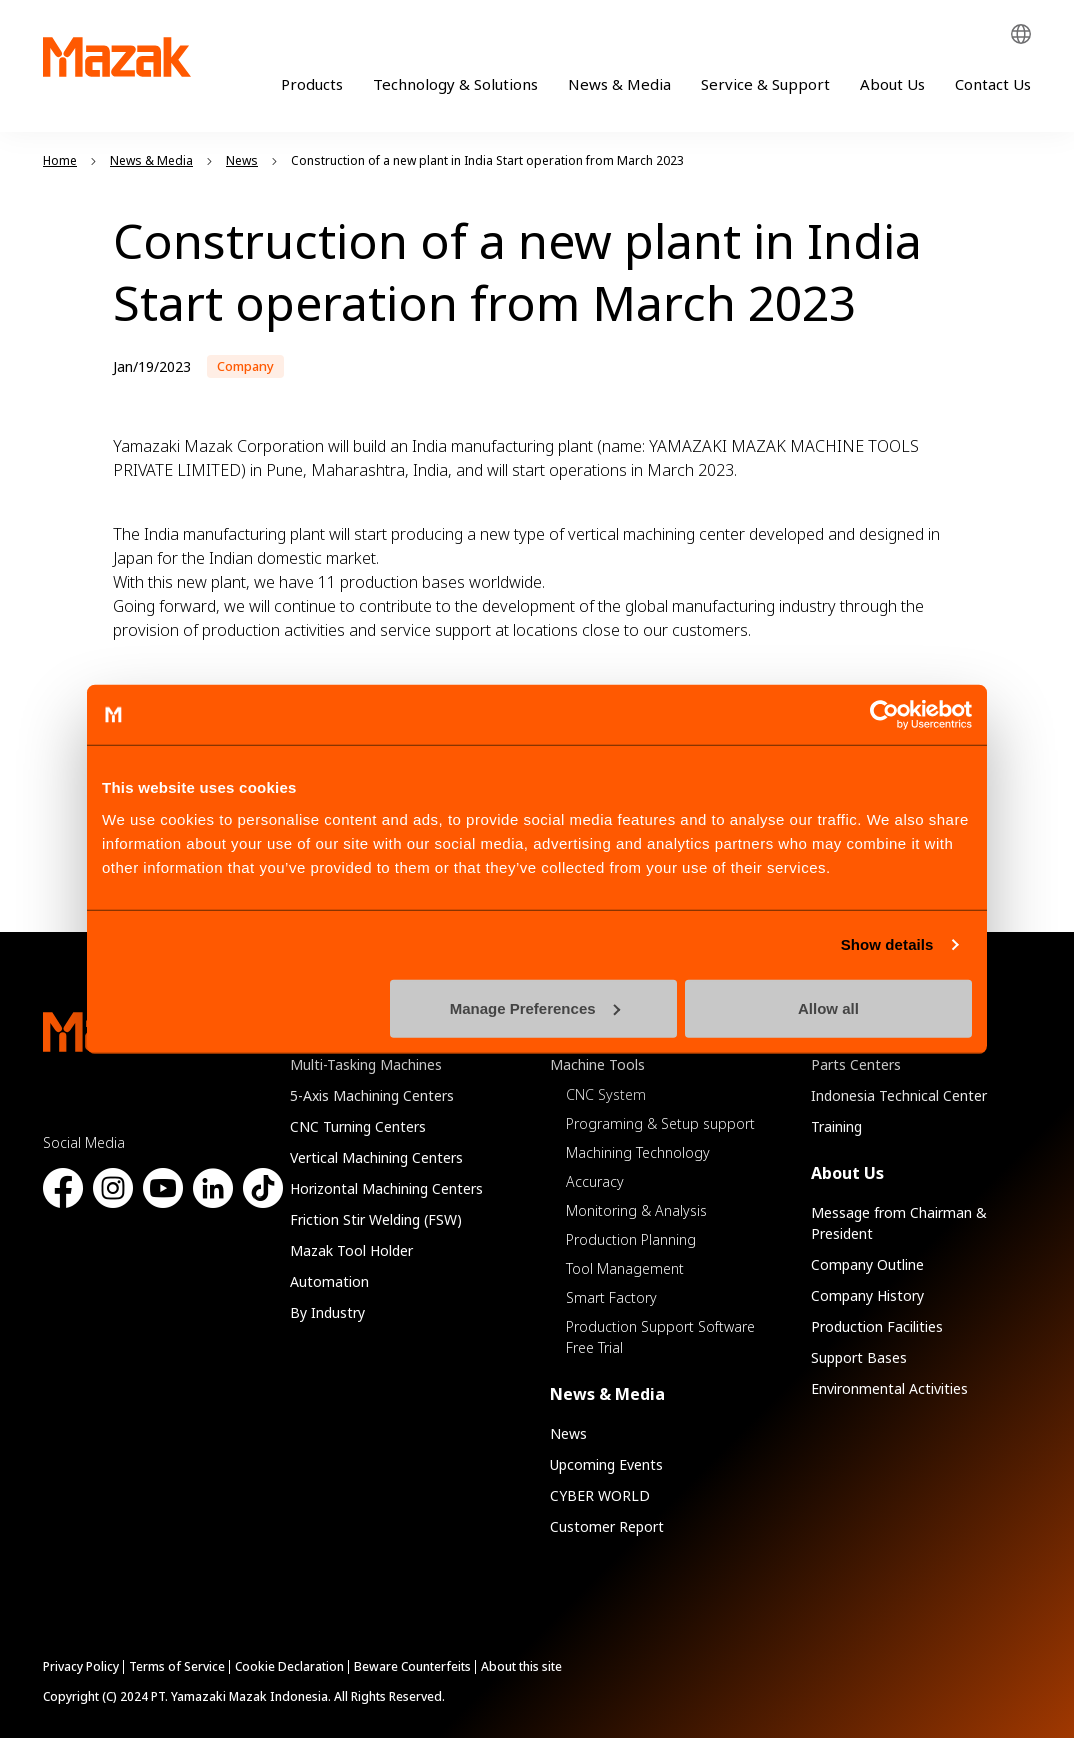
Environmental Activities (889, 1388)
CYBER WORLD (600, 1495)
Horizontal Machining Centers (386, 1188)
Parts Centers (856, 1064)
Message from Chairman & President (899, 1223)
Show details (887, 944)
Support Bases (859, 1357)
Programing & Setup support (660, 1123)
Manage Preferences (535, 1007)
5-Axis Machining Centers (372, 1095)
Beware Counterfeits (412, 1666)
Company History (867, 1295)
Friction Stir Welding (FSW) (376, 1219)
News (568, 1433)
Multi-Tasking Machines (366, 1064)
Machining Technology (638, 1152)
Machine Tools (597, 1064)
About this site (521, 1666)
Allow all (828, 1007)
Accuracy (595, 1181)
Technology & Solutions (455, 84)
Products (312, 84)
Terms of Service (177, 1666)
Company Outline (867, 1264)
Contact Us (993, 84)
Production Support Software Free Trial (660, 1337)
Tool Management (625, 1268)
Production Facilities (877, 1326)
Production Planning (631, 1239)
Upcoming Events (606, 1464)
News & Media (619, 84)
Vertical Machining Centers (376, 1157)
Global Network (1021, 34)
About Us (892, 84)
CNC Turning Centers (358, 1126)
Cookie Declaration (289, 1666)
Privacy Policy (81, 1666)
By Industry (327, 1312)
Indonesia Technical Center (899, 1095)
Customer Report (607, 1526)
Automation (329, 1281)
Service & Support (765, 84)
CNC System (606, 1094)
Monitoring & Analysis (636, 1210)
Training (836, 1126)
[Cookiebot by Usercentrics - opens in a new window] (884, 715)
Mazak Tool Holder (351, 1250)
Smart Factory (611, 1297)
